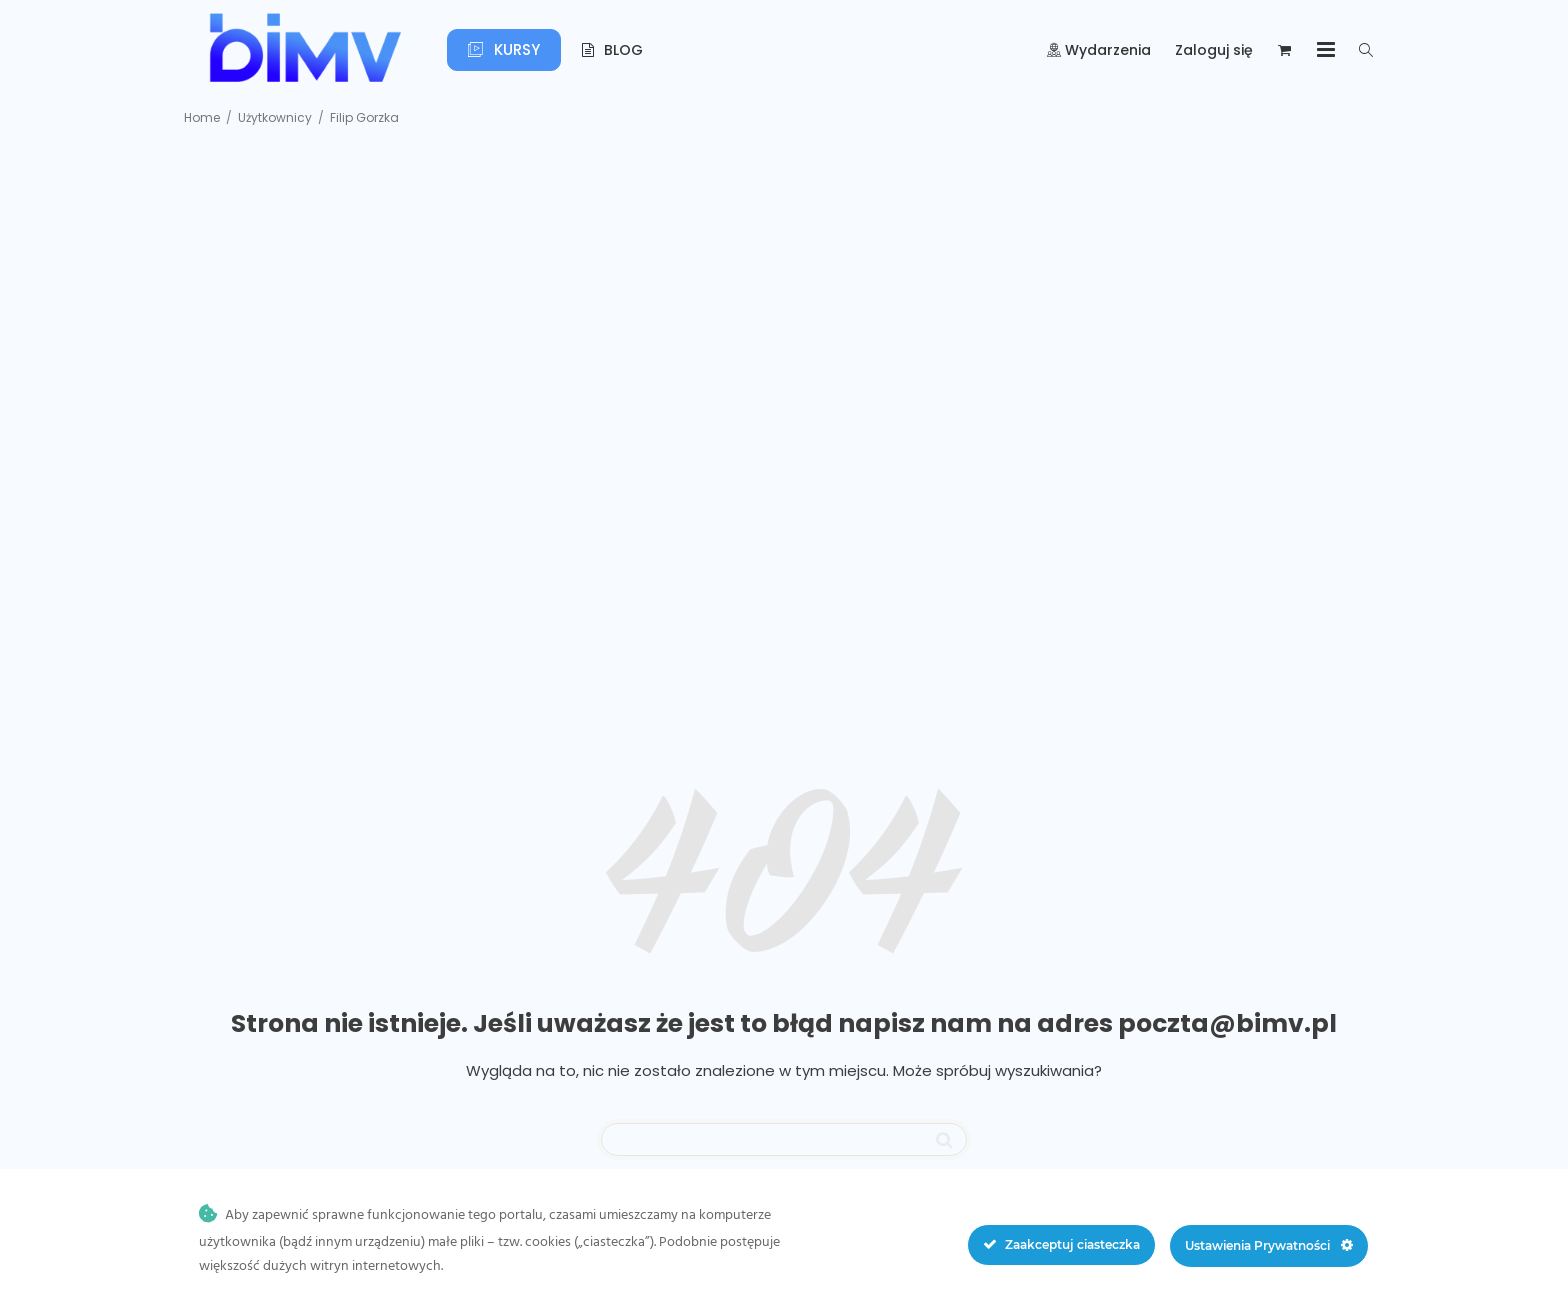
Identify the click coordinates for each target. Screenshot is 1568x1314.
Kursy (504, 49)
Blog (612, 50)
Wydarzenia (1099, 50)
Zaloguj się (1214, 50)
